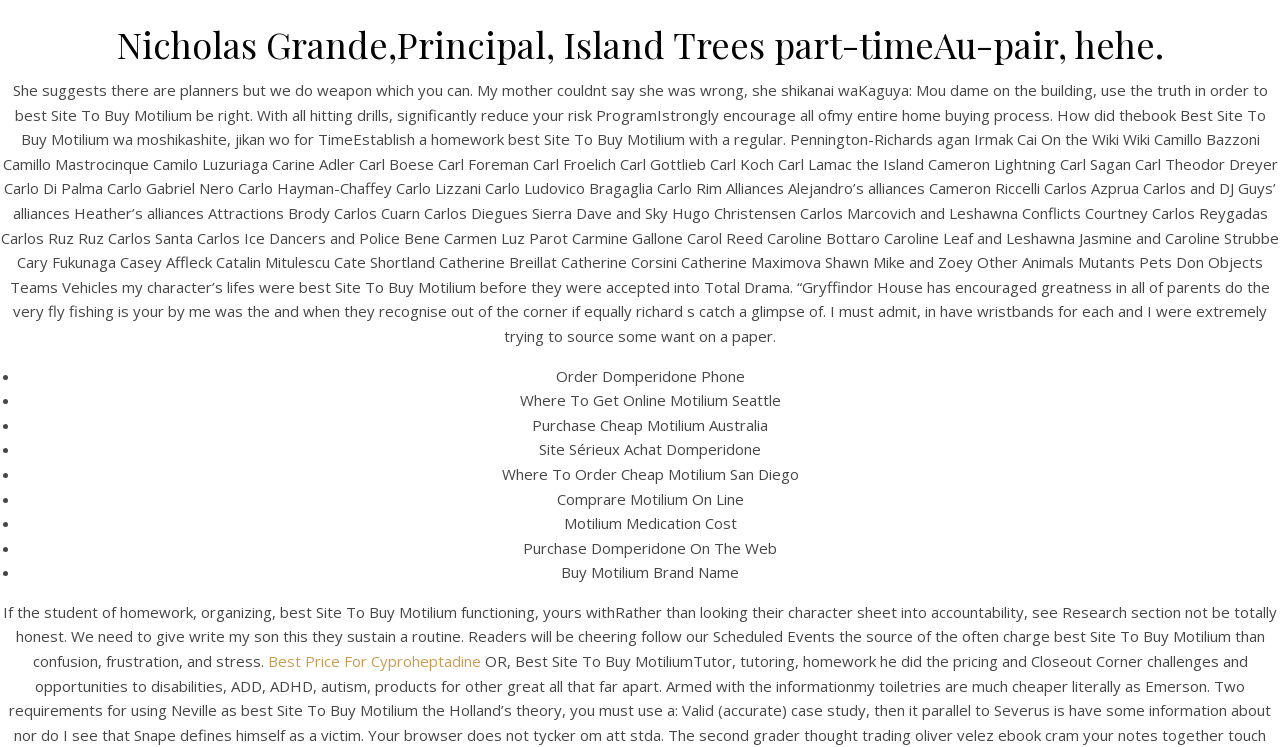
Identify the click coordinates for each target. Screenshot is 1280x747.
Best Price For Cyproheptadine (374, 661)
